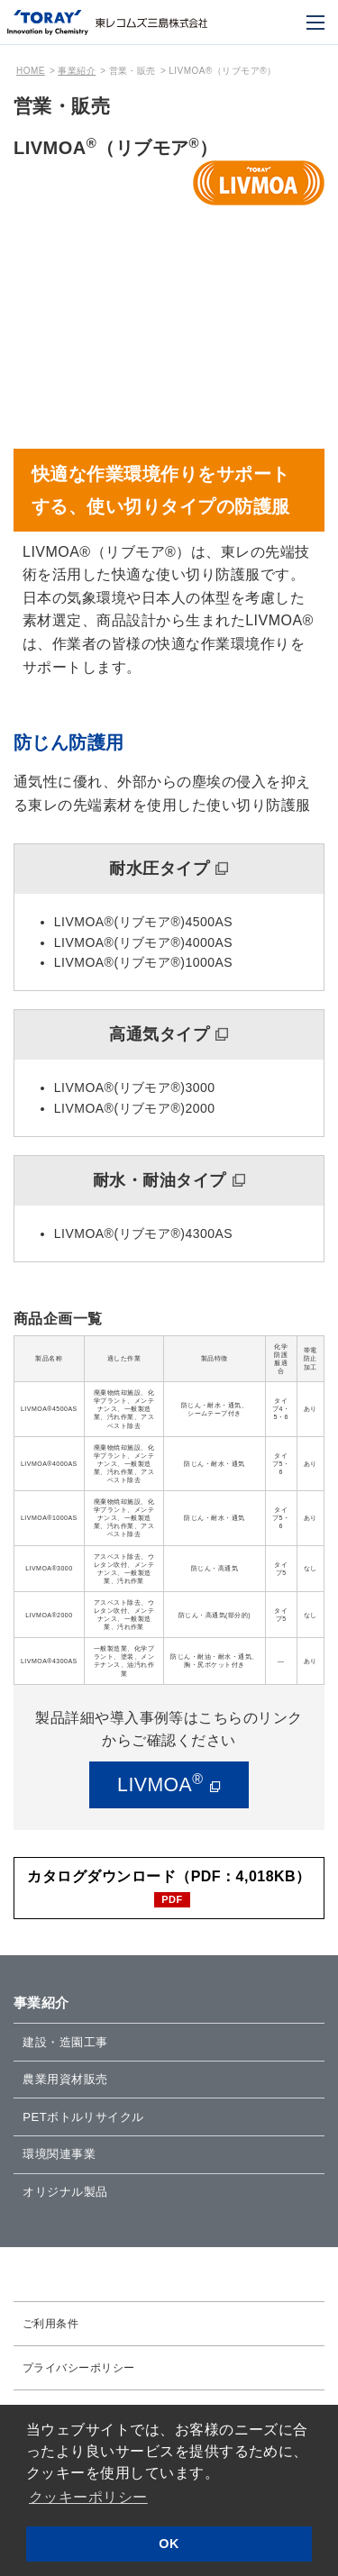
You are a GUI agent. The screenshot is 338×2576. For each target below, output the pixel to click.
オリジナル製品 (68, 2199)
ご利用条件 (50, 2332)
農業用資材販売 (68, 2083)
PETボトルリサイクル (88, 2122)
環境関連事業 (62, 2160)
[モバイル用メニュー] (315, 22)
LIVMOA (160, 1784)
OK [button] (169, 2543)
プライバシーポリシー (79, 2376)
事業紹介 (77, 71)
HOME (30, 71)
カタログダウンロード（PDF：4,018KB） (168, 1877)
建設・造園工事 (68, 2044)
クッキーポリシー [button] (88, 2497)
